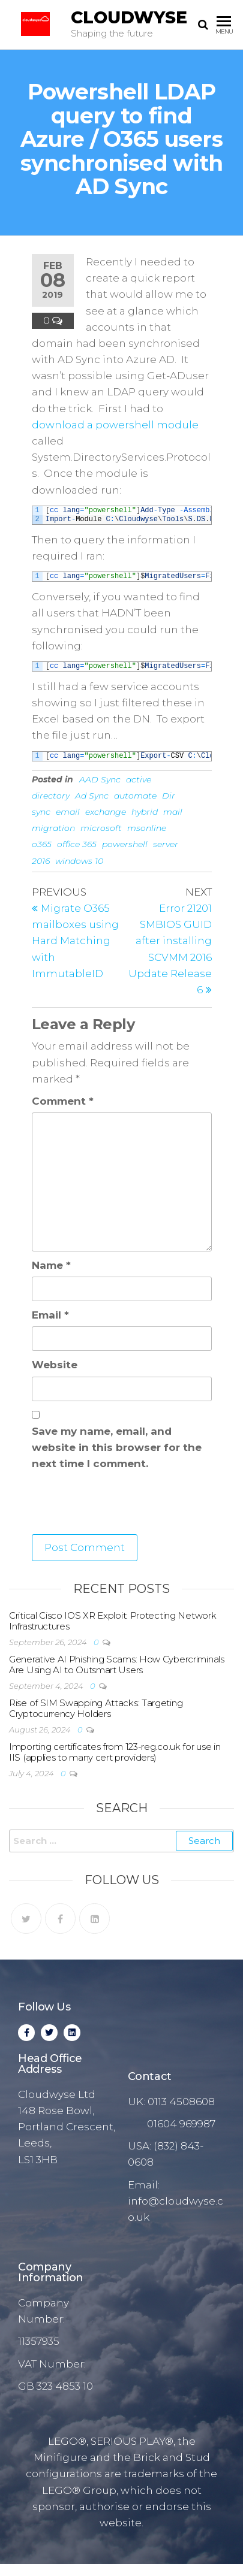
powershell (125, 844)
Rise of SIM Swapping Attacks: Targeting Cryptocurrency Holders (95, 1708)
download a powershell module (115, 425)
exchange (105, 811)
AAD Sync (100, 779)
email (68, 811)
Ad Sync (92, 795)
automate (135, 795)
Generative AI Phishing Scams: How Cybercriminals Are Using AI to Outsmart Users (116, 1664)
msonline (146, 828)
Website (54, 1365)
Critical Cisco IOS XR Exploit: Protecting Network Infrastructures (112, 1621)
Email (50, 1315)
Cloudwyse (129, 17)
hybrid (144, 811)
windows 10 (79, 860)
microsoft (101, 828)
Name (51, 1265)
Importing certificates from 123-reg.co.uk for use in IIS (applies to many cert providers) (114, 1752)
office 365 (77, 844)
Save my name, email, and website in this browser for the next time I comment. (117, 1447)
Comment (63, 1101)
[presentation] (123, 1504)
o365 (42, 844)
